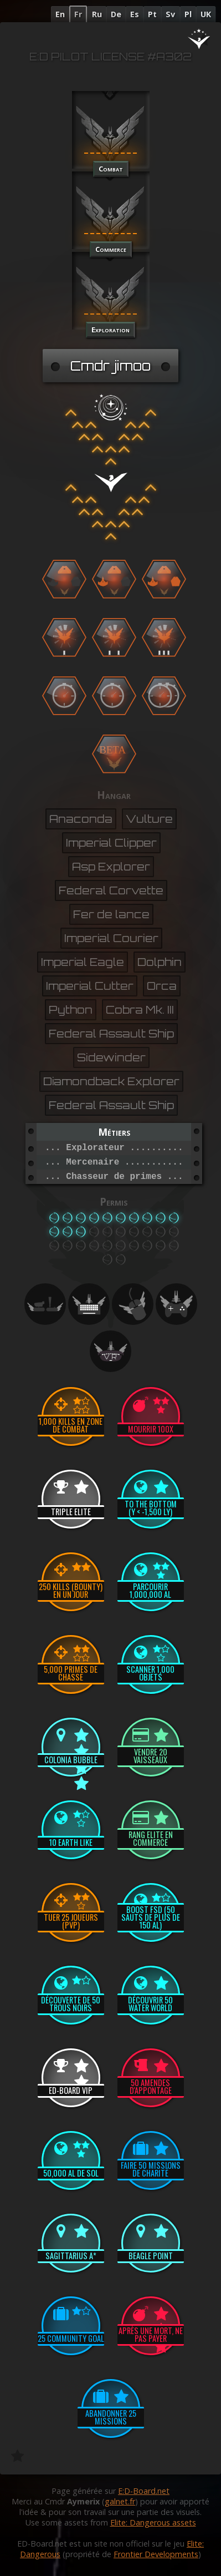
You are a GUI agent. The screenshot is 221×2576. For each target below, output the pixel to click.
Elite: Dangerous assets (153, 2522)
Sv (170, 14)
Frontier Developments (156, 2554)
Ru (97, 14)
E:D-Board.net (143, 2491)
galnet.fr (120, 2501)
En (60, 14)
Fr (78, 14)
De (116, 14)
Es (134, 14)
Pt (152, 14)
